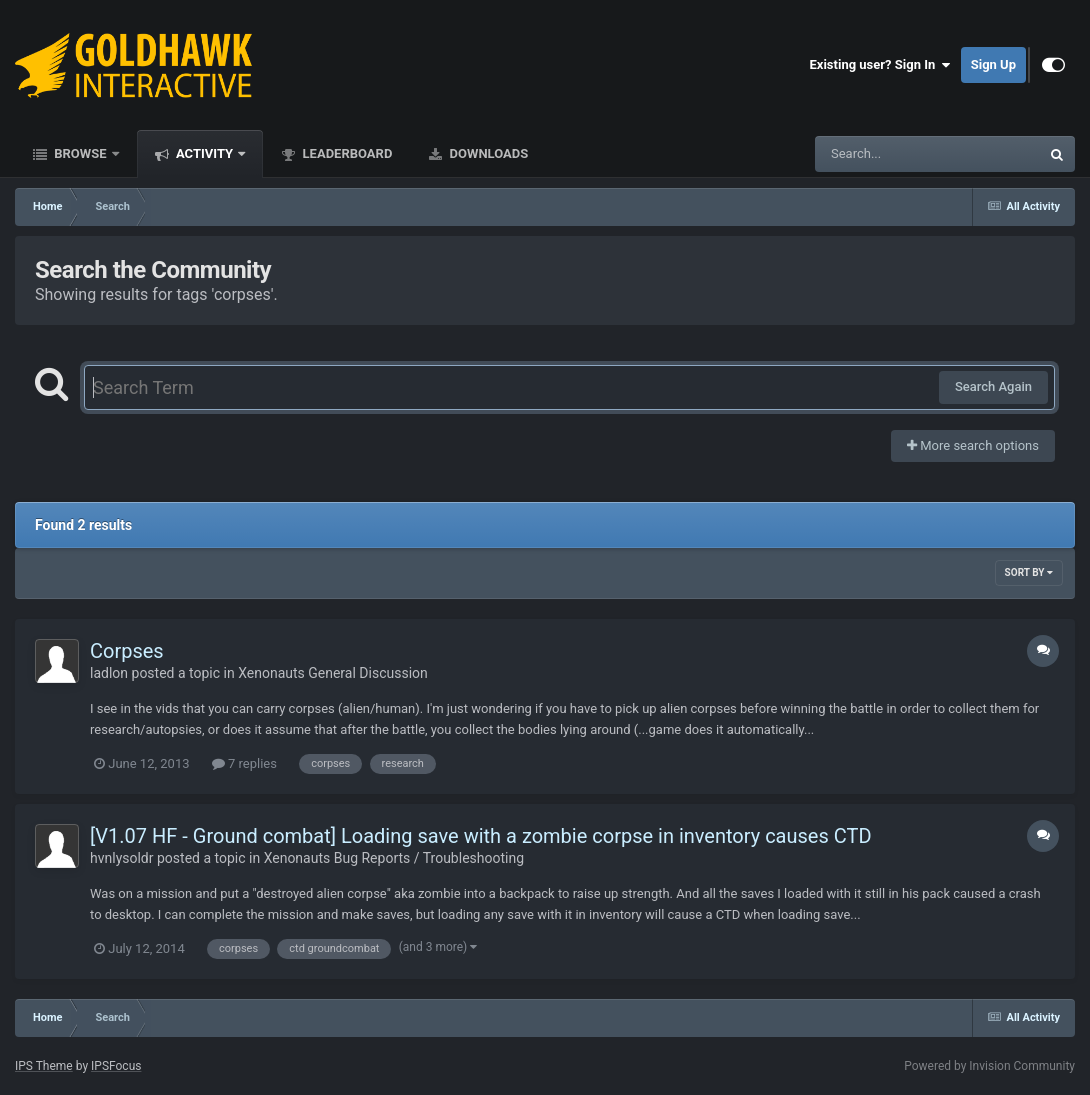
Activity (205, 153)
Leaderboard (345, 153)
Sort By (1029, 572)
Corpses (127, 651)
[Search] (877, 154)
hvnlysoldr (122, 858)
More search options (973, 445)
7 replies (244, 763)
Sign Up (993, 64)
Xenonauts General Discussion (333, 673)
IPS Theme (44, 1066)
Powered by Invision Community (989, 1066)
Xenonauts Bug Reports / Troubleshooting (394, 858)
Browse (80, 153)
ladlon (109, 673)
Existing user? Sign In (880, 65)
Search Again (993, 386)
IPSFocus (116, 1066)
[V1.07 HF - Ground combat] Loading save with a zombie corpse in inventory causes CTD (481, 836)
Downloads (487, 153)
